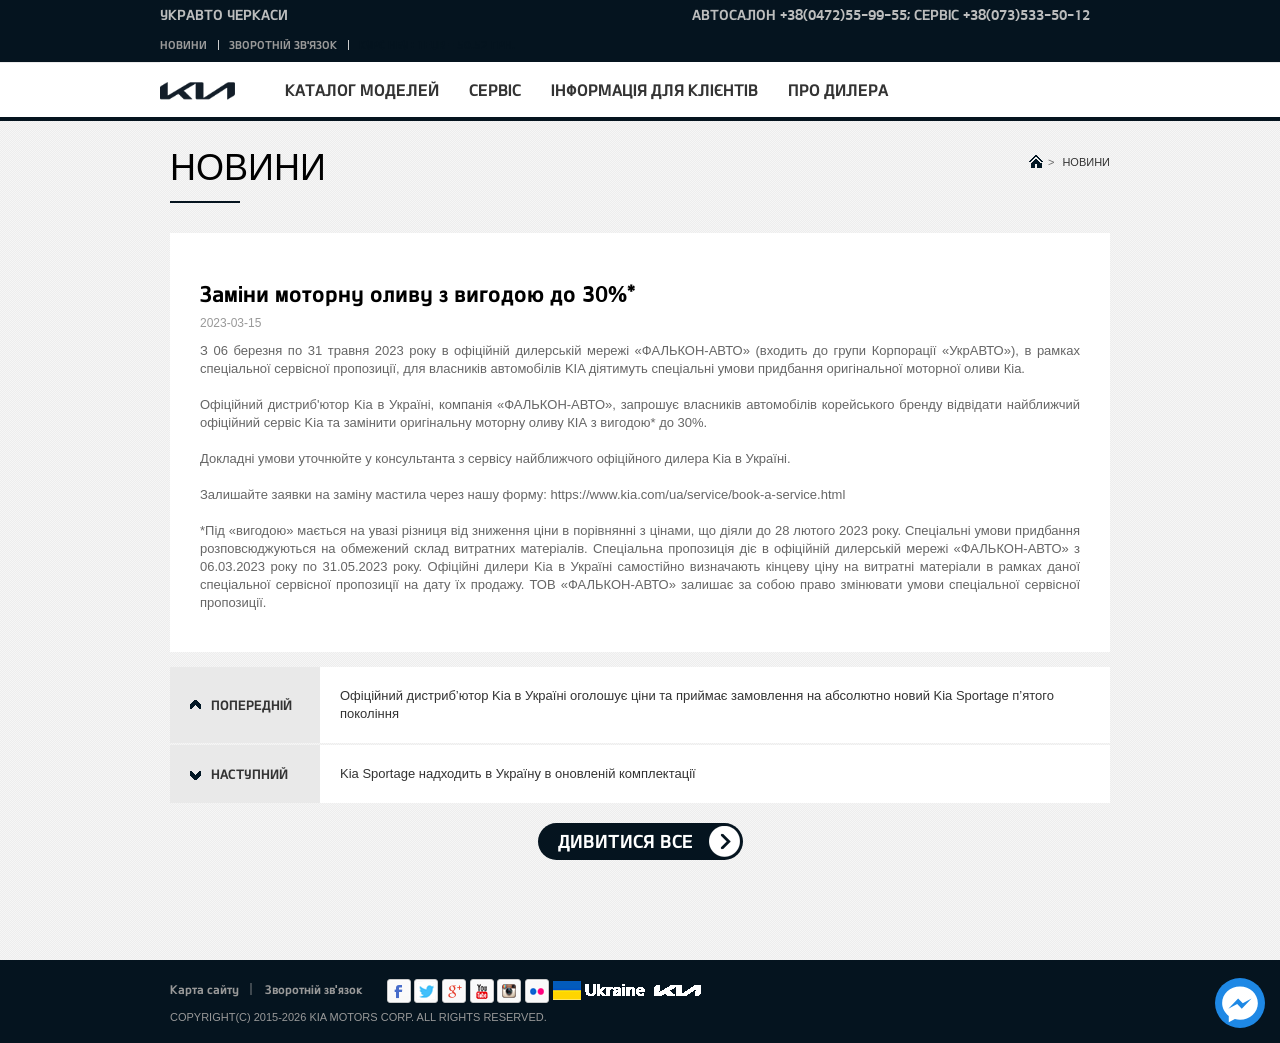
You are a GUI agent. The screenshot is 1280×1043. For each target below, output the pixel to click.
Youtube (482, 991)
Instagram (509, 991)
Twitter (426, 991)
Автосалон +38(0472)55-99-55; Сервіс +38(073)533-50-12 (891, 14)
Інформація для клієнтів (654, 89)
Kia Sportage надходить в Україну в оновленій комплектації (518, 773)
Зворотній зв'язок (283, 44)
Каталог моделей (362, 89)
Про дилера (838, 89)
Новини (183, 44)
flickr (537, 991)
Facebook (399, 991)
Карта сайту (204, 989)
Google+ (454, 991)
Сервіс (495, 89)
